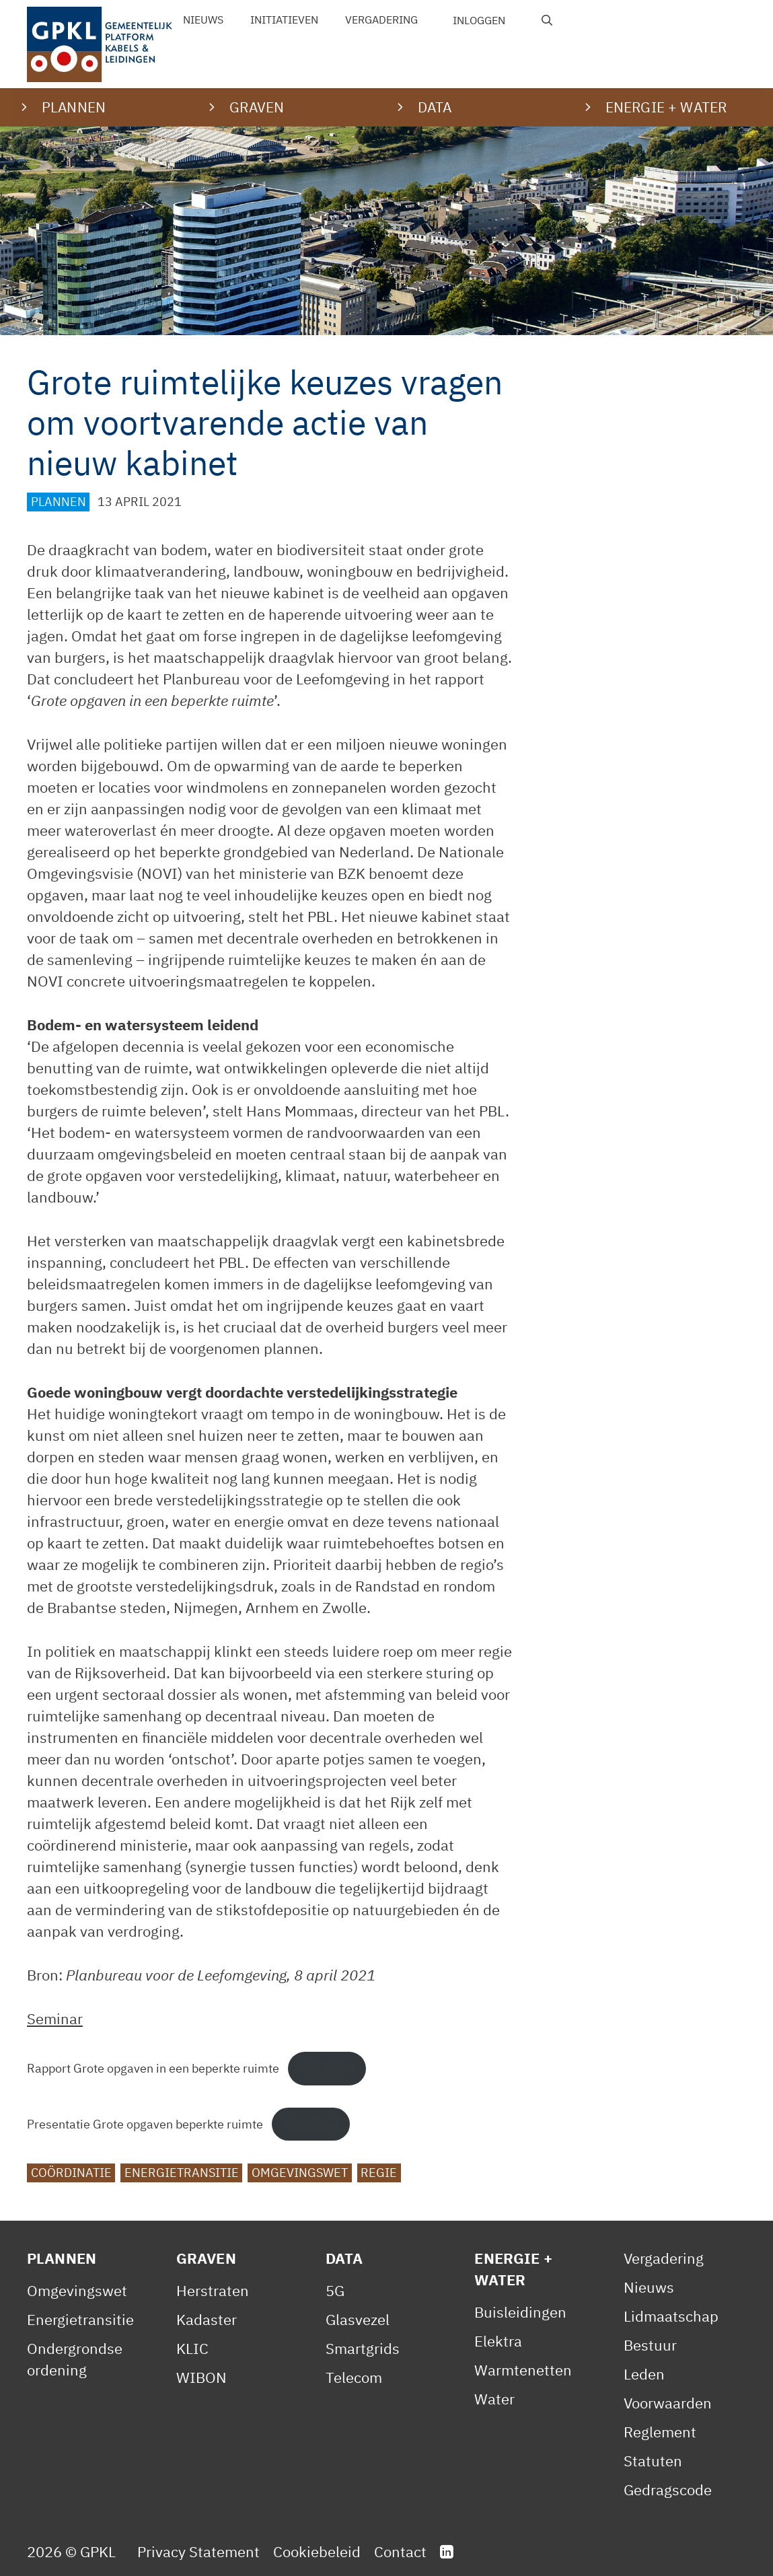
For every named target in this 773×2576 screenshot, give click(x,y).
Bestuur (650, 2345)
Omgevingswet (300, 2172)
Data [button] (435, 107)
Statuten (653, 2460)
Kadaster (206, 2319)
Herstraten (212, 2290)
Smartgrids (363, 2348)
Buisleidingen (520, 2312)
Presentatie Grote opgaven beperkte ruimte (145, 2124)
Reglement (660, 2431)
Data (344, 2258)
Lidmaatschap (671, 2316)
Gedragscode (668, 2489)
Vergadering (381, 19)
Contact (400, 2551)
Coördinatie (71, 2172)
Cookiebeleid (317, 2551)
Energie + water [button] (666, 107)
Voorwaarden (668, 2402)
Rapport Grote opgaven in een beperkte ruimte (153, 2068)
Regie (379, 2172)
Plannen (58, 501)
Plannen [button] (74, 107)
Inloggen (479, 20)
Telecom (354, 2377)
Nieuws (203, 19)
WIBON (201, 2377)
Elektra (498, 2341)
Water (494, 2398)
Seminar (55, 2018)
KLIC (192, 2348)
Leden (644, 2374)
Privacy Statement (198, 2551)
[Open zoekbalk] (547, 20)
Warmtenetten (523, 2370)
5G (335, 2290)
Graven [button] (256, 107)
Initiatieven (284, 19)
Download (327, 2068)
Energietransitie (181, 2172)
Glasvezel (358, 2319)
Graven (206, 2258)
